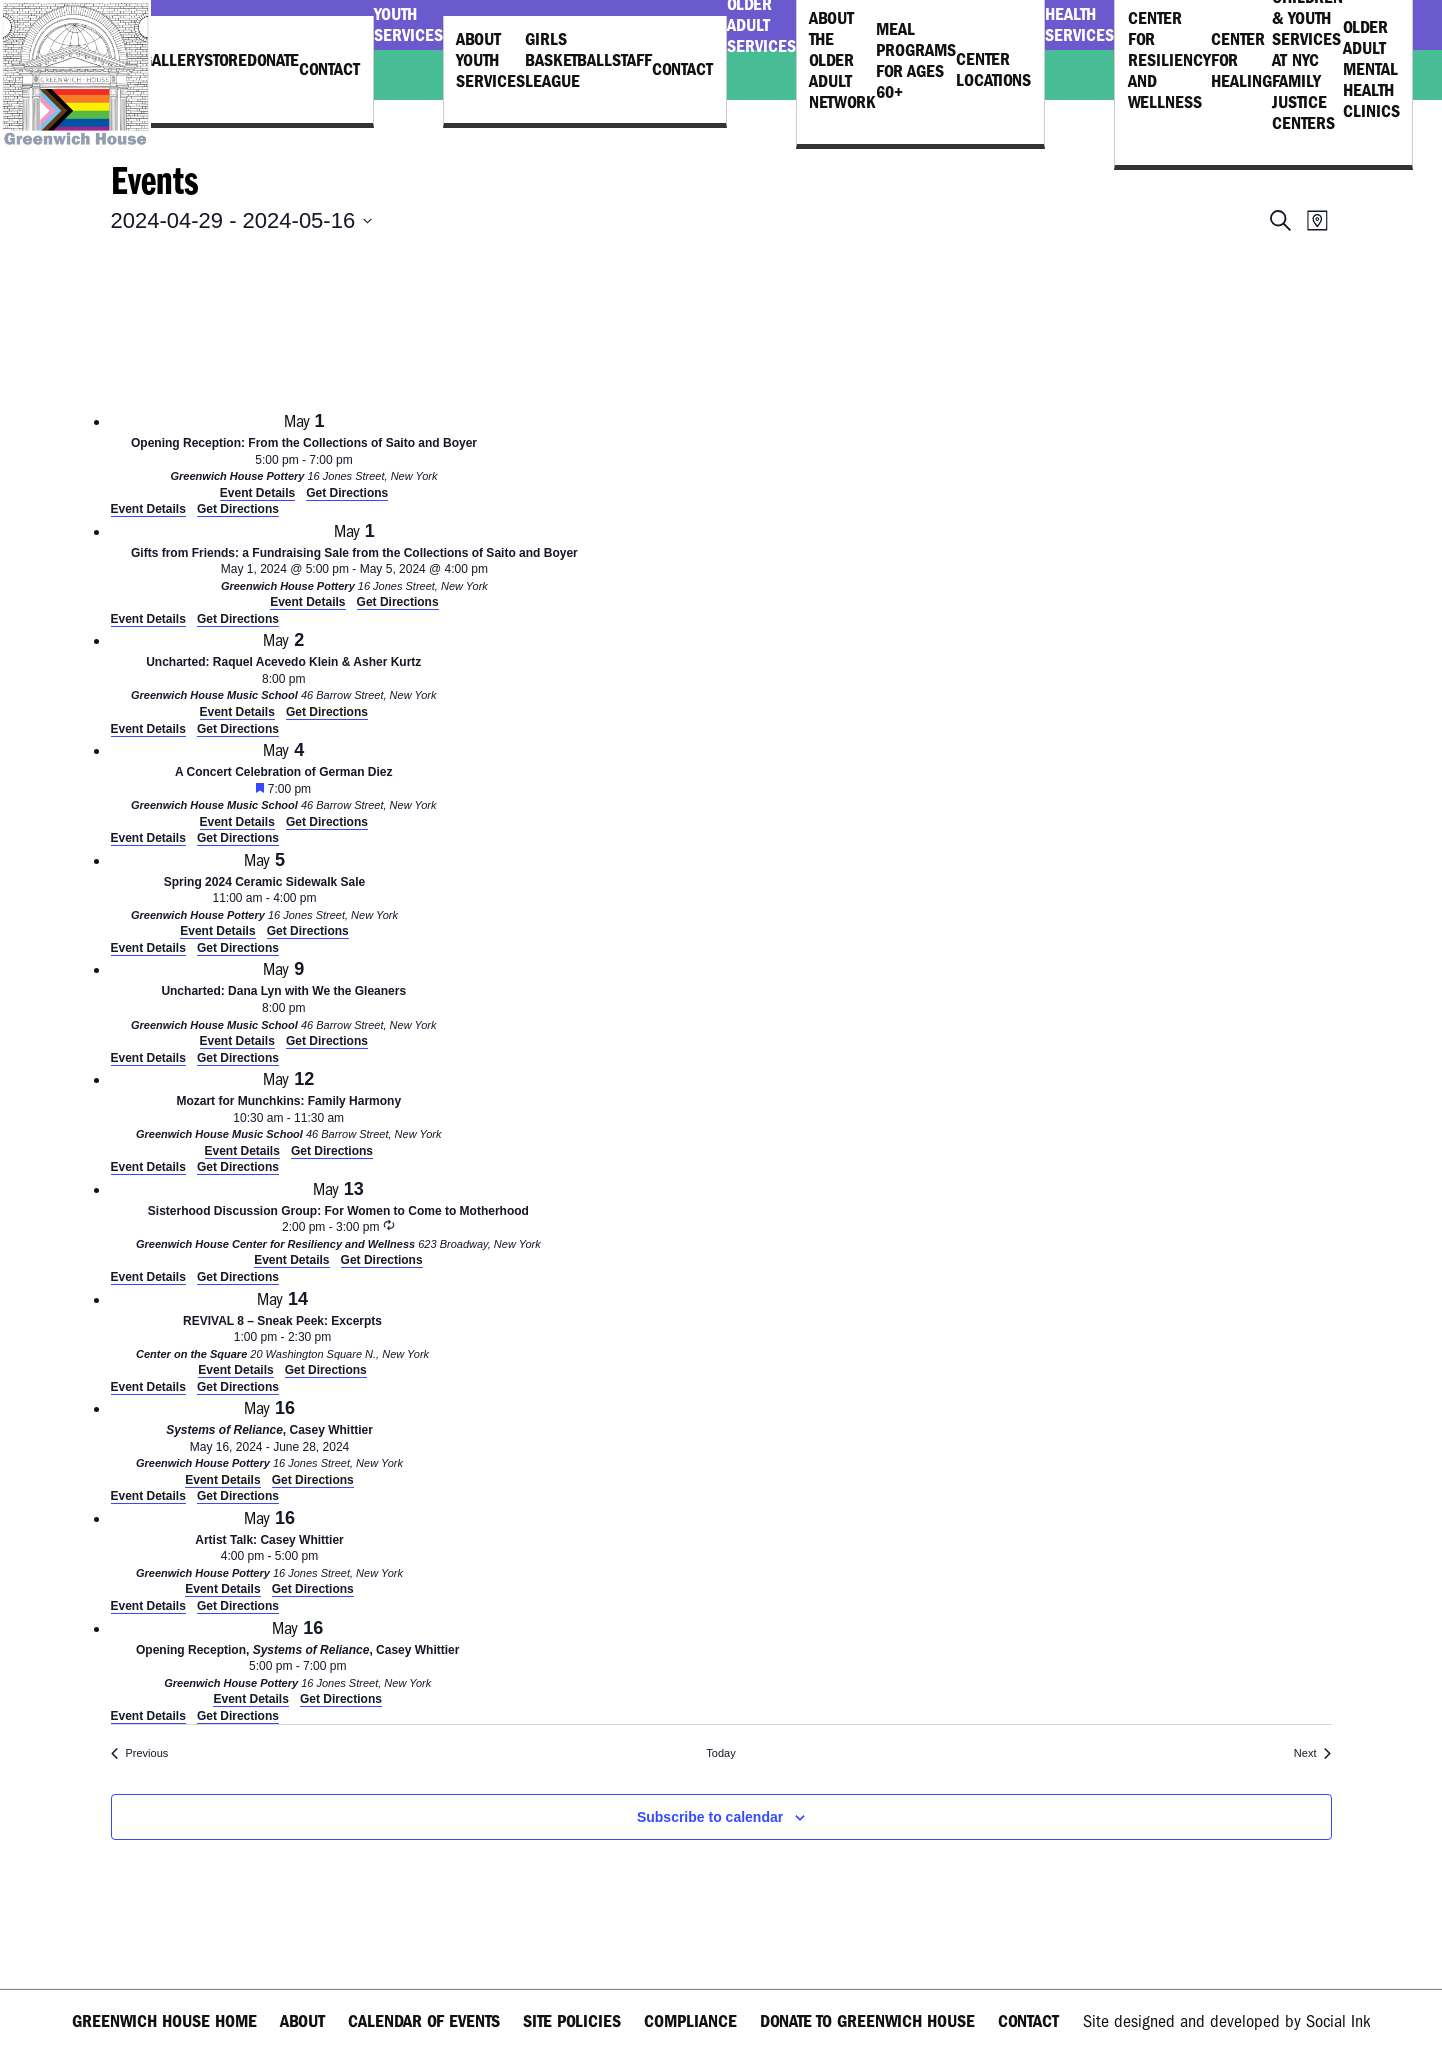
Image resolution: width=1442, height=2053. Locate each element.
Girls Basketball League (568, 60)
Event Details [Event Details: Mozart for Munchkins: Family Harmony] (148, 1167)
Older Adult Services (761, 25)
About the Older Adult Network (842, 60)
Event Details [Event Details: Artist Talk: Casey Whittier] (148, 1606)
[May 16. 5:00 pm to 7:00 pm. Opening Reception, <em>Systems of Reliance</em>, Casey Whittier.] (298, 1661)
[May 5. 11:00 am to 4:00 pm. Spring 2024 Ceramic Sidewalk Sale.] (265, 893)
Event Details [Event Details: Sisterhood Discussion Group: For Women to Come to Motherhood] (148, 1277)
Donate (273, 60)
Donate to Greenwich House (867, 2021)
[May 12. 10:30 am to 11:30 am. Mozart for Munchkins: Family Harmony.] (289, 1112)
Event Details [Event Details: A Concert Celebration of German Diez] (148, 838)
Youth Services (408, 25)
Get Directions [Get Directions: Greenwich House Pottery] (238, 509)
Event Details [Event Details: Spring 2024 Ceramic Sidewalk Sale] (148, 948)
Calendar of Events (424, 2021)
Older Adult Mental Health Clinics (1371, 69)
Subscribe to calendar (710, 1817)
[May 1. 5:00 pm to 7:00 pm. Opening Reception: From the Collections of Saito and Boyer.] (304, 454)
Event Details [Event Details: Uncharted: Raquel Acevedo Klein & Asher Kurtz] (148, 729)
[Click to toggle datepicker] (242, 220)
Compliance (690, 2021)
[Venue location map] (261, 328)
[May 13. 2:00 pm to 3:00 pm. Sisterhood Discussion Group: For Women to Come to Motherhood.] (339, 1222)
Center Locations (993, 70)
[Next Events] (1313, 1753)
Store (225, 60)
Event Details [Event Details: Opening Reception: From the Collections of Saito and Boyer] (148, 509)
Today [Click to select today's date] (720, 1753)
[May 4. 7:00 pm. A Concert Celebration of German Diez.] (284, 783)
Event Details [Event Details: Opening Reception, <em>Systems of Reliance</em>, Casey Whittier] (148, 1716)
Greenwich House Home (164, 2021)
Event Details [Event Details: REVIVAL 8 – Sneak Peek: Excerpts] (148, 1387)
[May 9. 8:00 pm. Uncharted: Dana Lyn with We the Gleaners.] (284, 1002)
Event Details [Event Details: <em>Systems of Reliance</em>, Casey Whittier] (148, 1496)
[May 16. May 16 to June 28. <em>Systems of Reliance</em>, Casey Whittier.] (270, 1441)
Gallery (173, 60)
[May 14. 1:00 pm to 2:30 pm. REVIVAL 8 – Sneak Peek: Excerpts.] (283, 1332)
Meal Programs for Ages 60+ (916, 61)
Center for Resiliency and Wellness (1169, 60)
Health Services (1079, 25)
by (1226, 2021)
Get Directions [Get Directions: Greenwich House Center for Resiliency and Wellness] (238, 1277)
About (302, 2021)
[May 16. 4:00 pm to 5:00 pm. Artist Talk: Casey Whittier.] (270, 1551)
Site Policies (572, 2021)
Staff (632, 60)
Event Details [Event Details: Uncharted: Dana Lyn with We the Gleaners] (148, 1058)
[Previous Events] (140, 1753)
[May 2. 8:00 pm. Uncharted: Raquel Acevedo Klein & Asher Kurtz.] (284, 673)
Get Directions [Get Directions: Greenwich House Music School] (238, 729)
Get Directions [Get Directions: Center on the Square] (238, 1387)
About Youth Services (490, 60)
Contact (329, 69)
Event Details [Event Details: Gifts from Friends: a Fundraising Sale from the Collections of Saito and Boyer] (148, 619)
